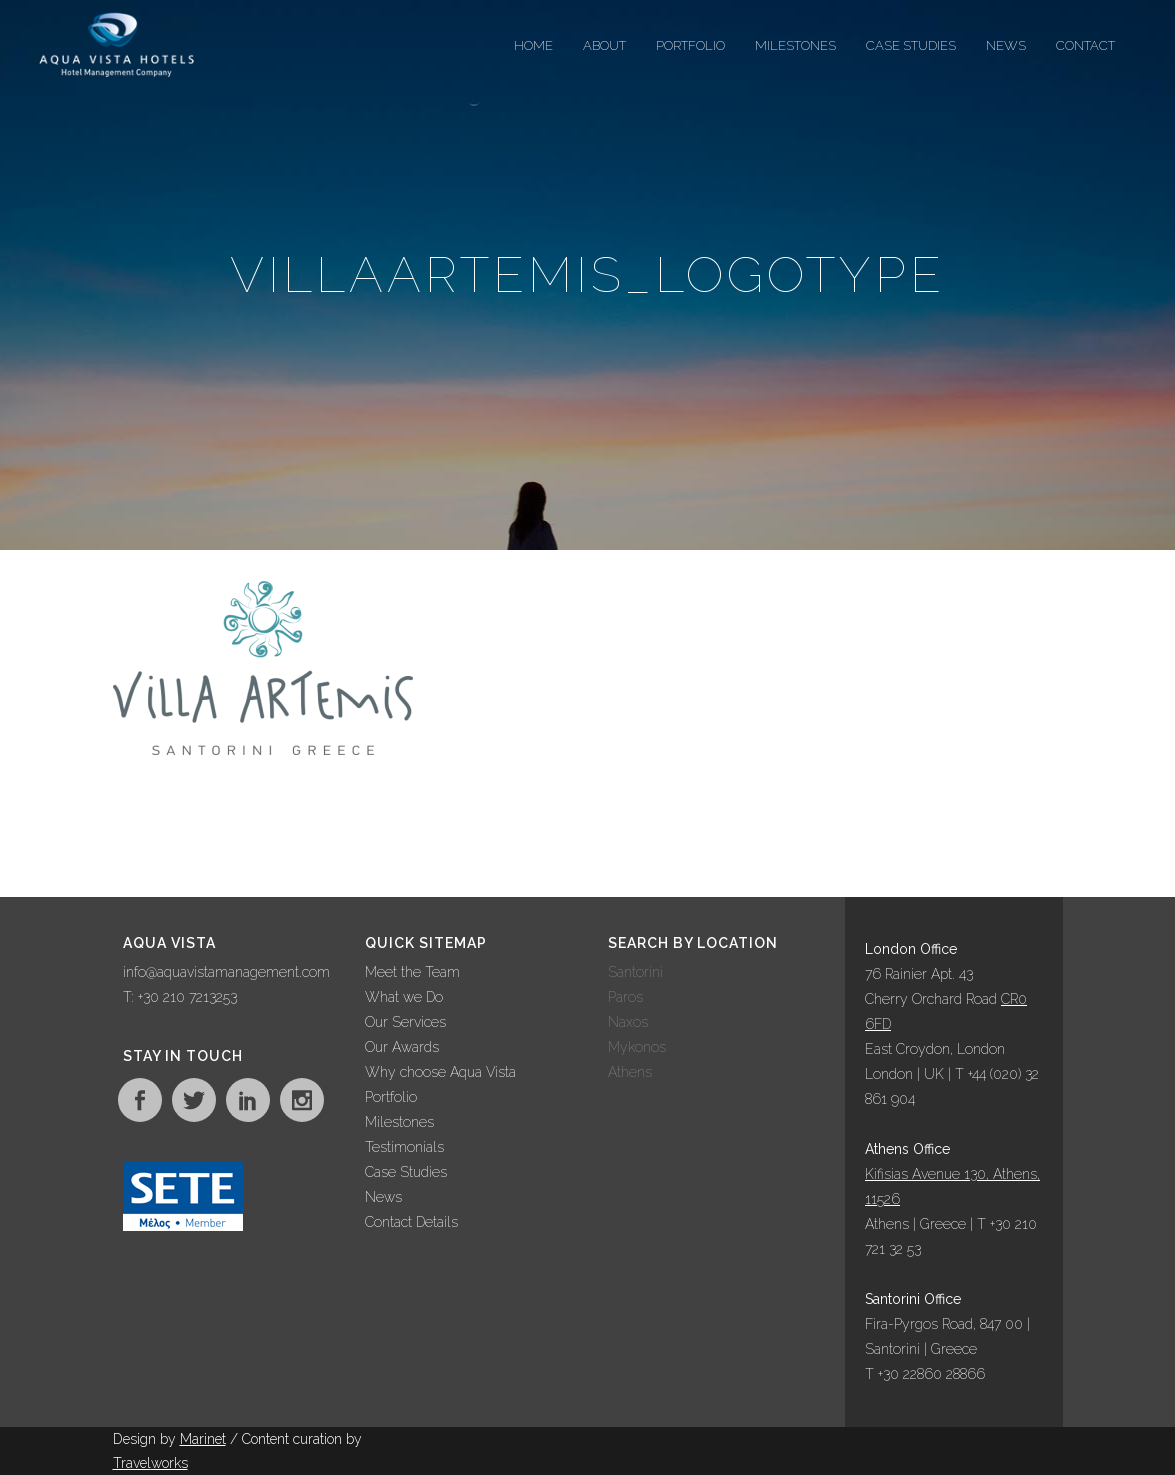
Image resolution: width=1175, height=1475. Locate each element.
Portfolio (391, 1097)
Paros (625, 997)
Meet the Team (412, 972)
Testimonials (404, 1147)
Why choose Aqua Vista (440, 1072)
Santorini (635, 972)
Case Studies (406, 1172)
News (383, 1197)
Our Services (405, 1022)
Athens (630, 1072)
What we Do (404, 997)
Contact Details (411, 1222)
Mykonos (637, 1047)
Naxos (628, 1022)
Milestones (399, 1122)
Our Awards (402, 1047)
